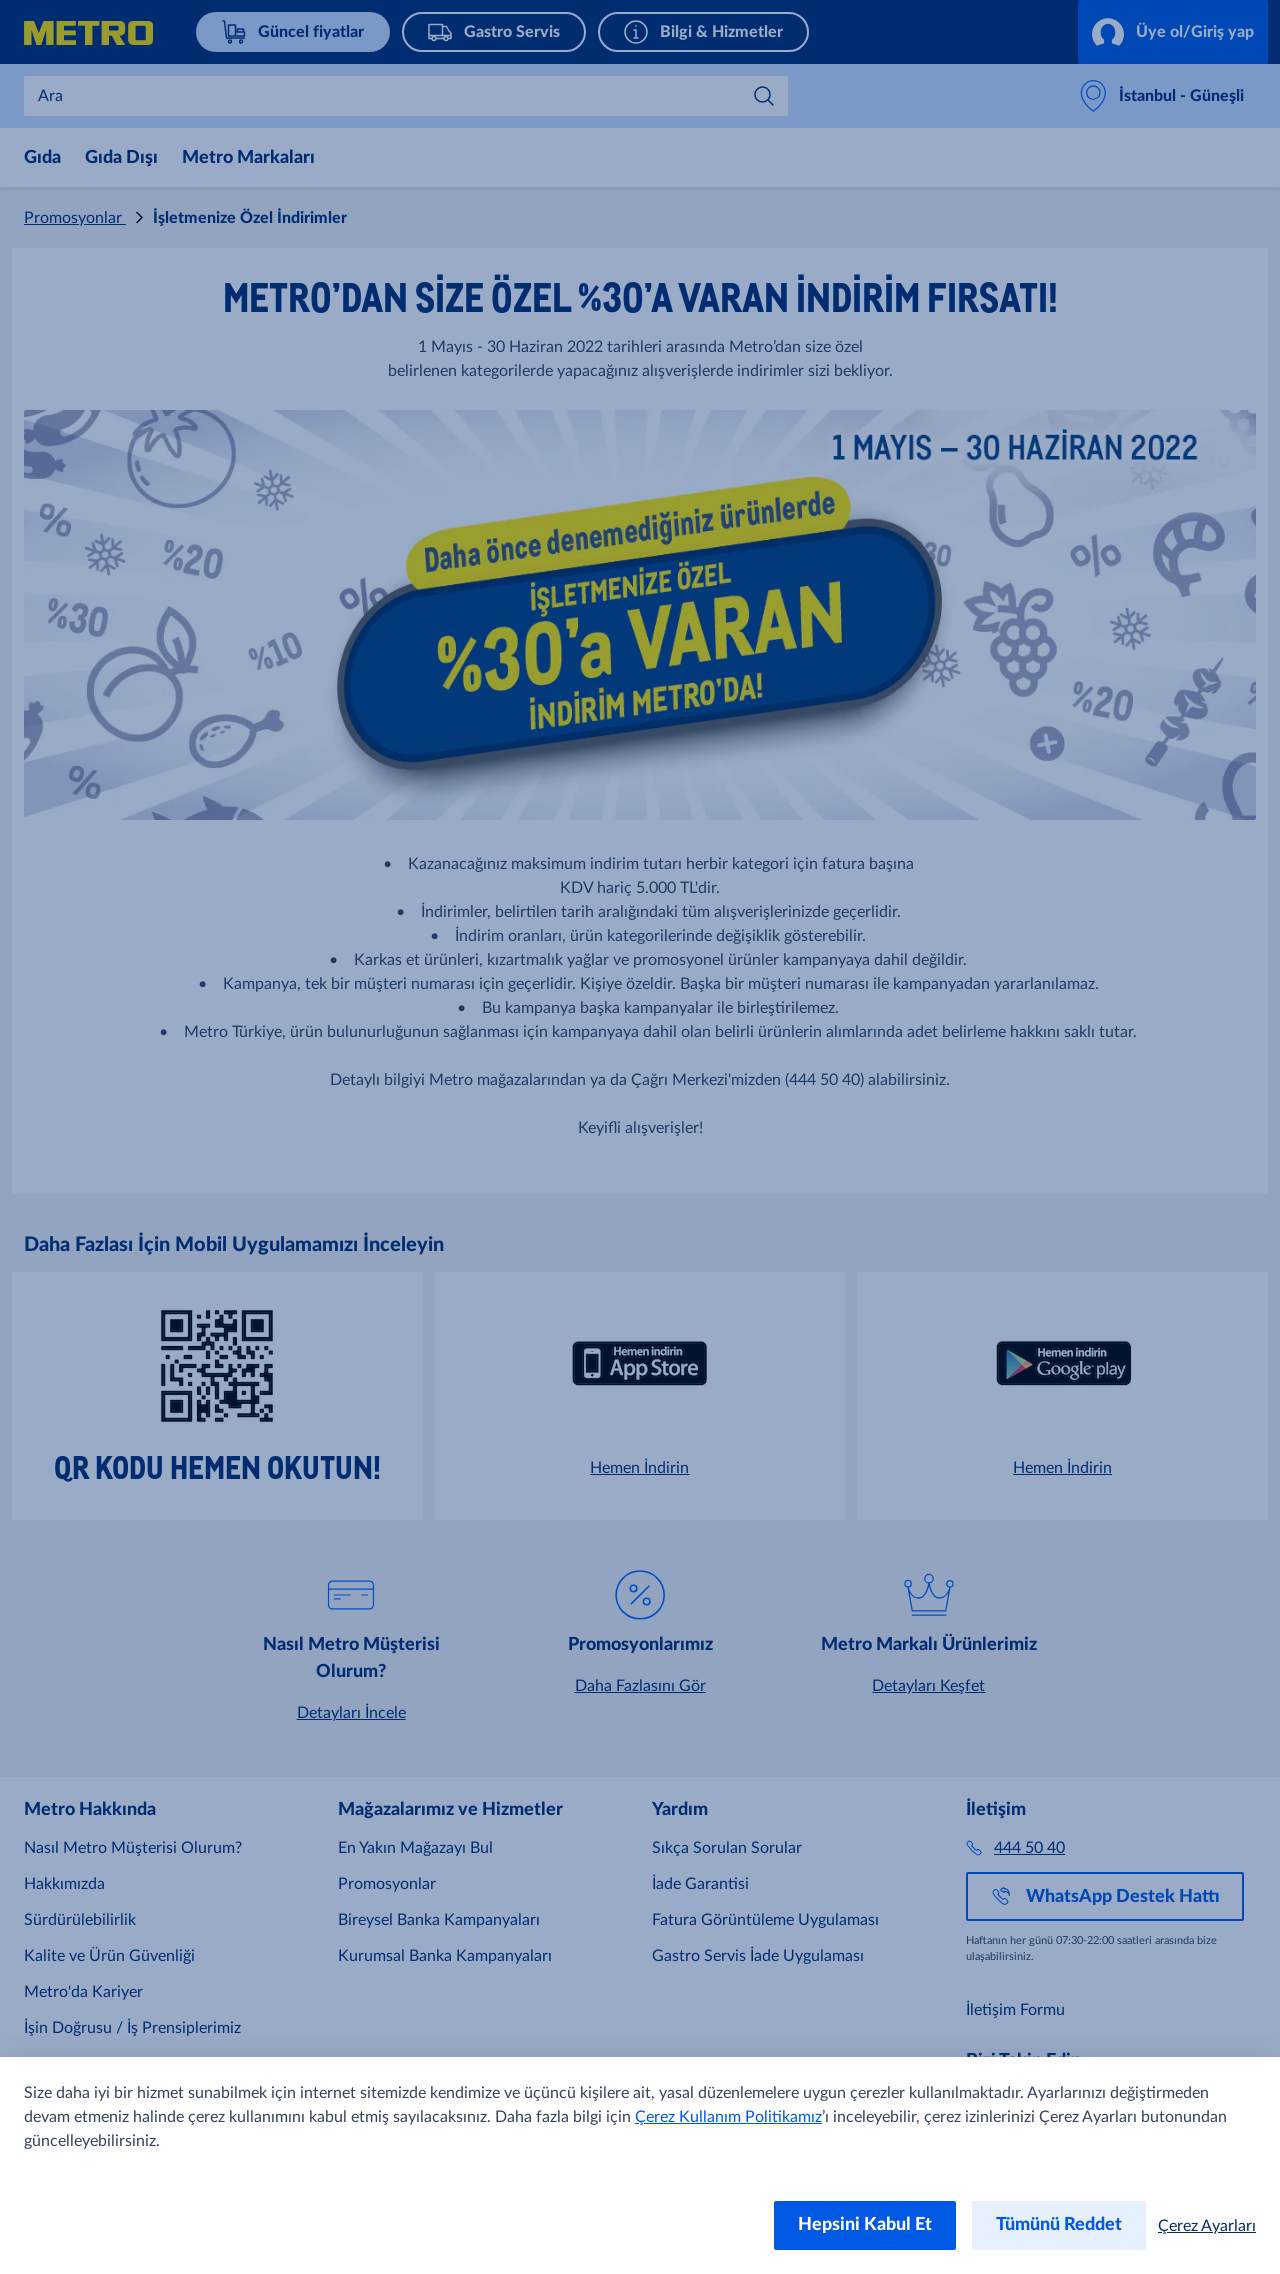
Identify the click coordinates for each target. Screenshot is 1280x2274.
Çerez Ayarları (1207, 2226)
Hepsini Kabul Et (865, 2225)
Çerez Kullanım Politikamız (728, 2117)
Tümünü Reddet (1059, 2225)
